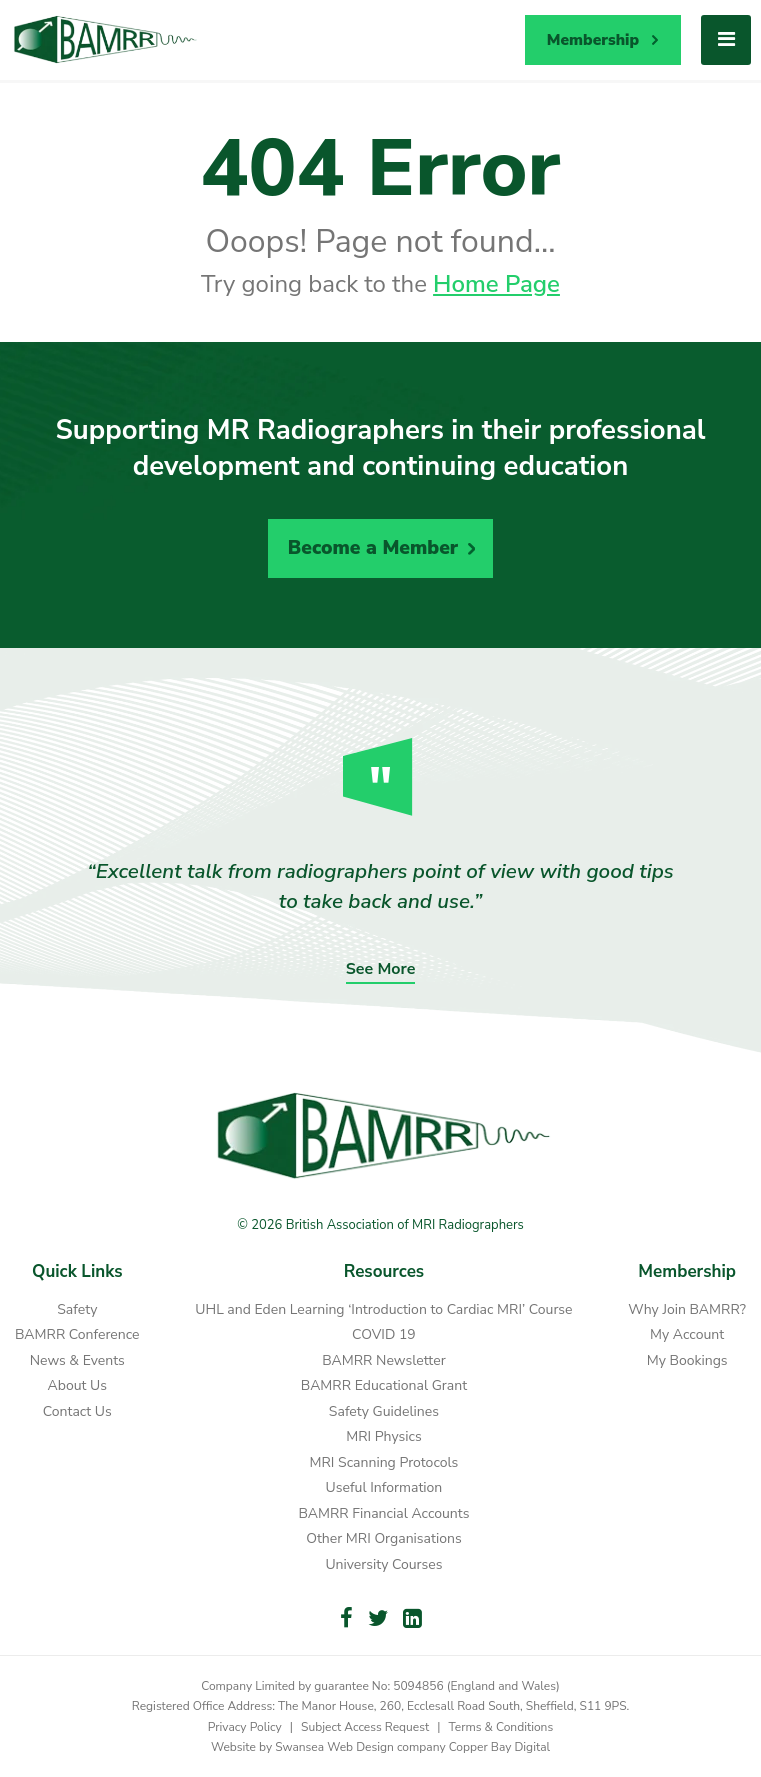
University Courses (383, 1564)
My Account (687, 1334)
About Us (77, 1385)
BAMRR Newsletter (383, 1360)
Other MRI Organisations (383, 1538)
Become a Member (373, 548)
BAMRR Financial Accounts (383, 1513)
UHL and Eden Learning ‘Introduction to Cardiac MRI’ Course (383, 1309)
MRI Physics (384, 1436)
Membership (593, 39)
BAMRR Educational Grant (384, 1385)
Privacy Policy (245, 1727)
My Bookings (687, 1360)
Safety (77, 1309)
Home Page (496, 284)
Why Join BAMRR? (687, 1309)
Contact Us (77, 1411)
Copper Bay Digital (499, 1747)
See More (381, 969)
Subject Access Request (365, 1727)
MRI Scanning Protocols (384, 1462)
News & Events (77, 1360)
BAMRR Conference (77, 1334)
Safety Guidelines (384, 1411)
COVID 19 (384, 1334)
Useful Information (384, 1487)
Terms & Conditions (501, 1727)
